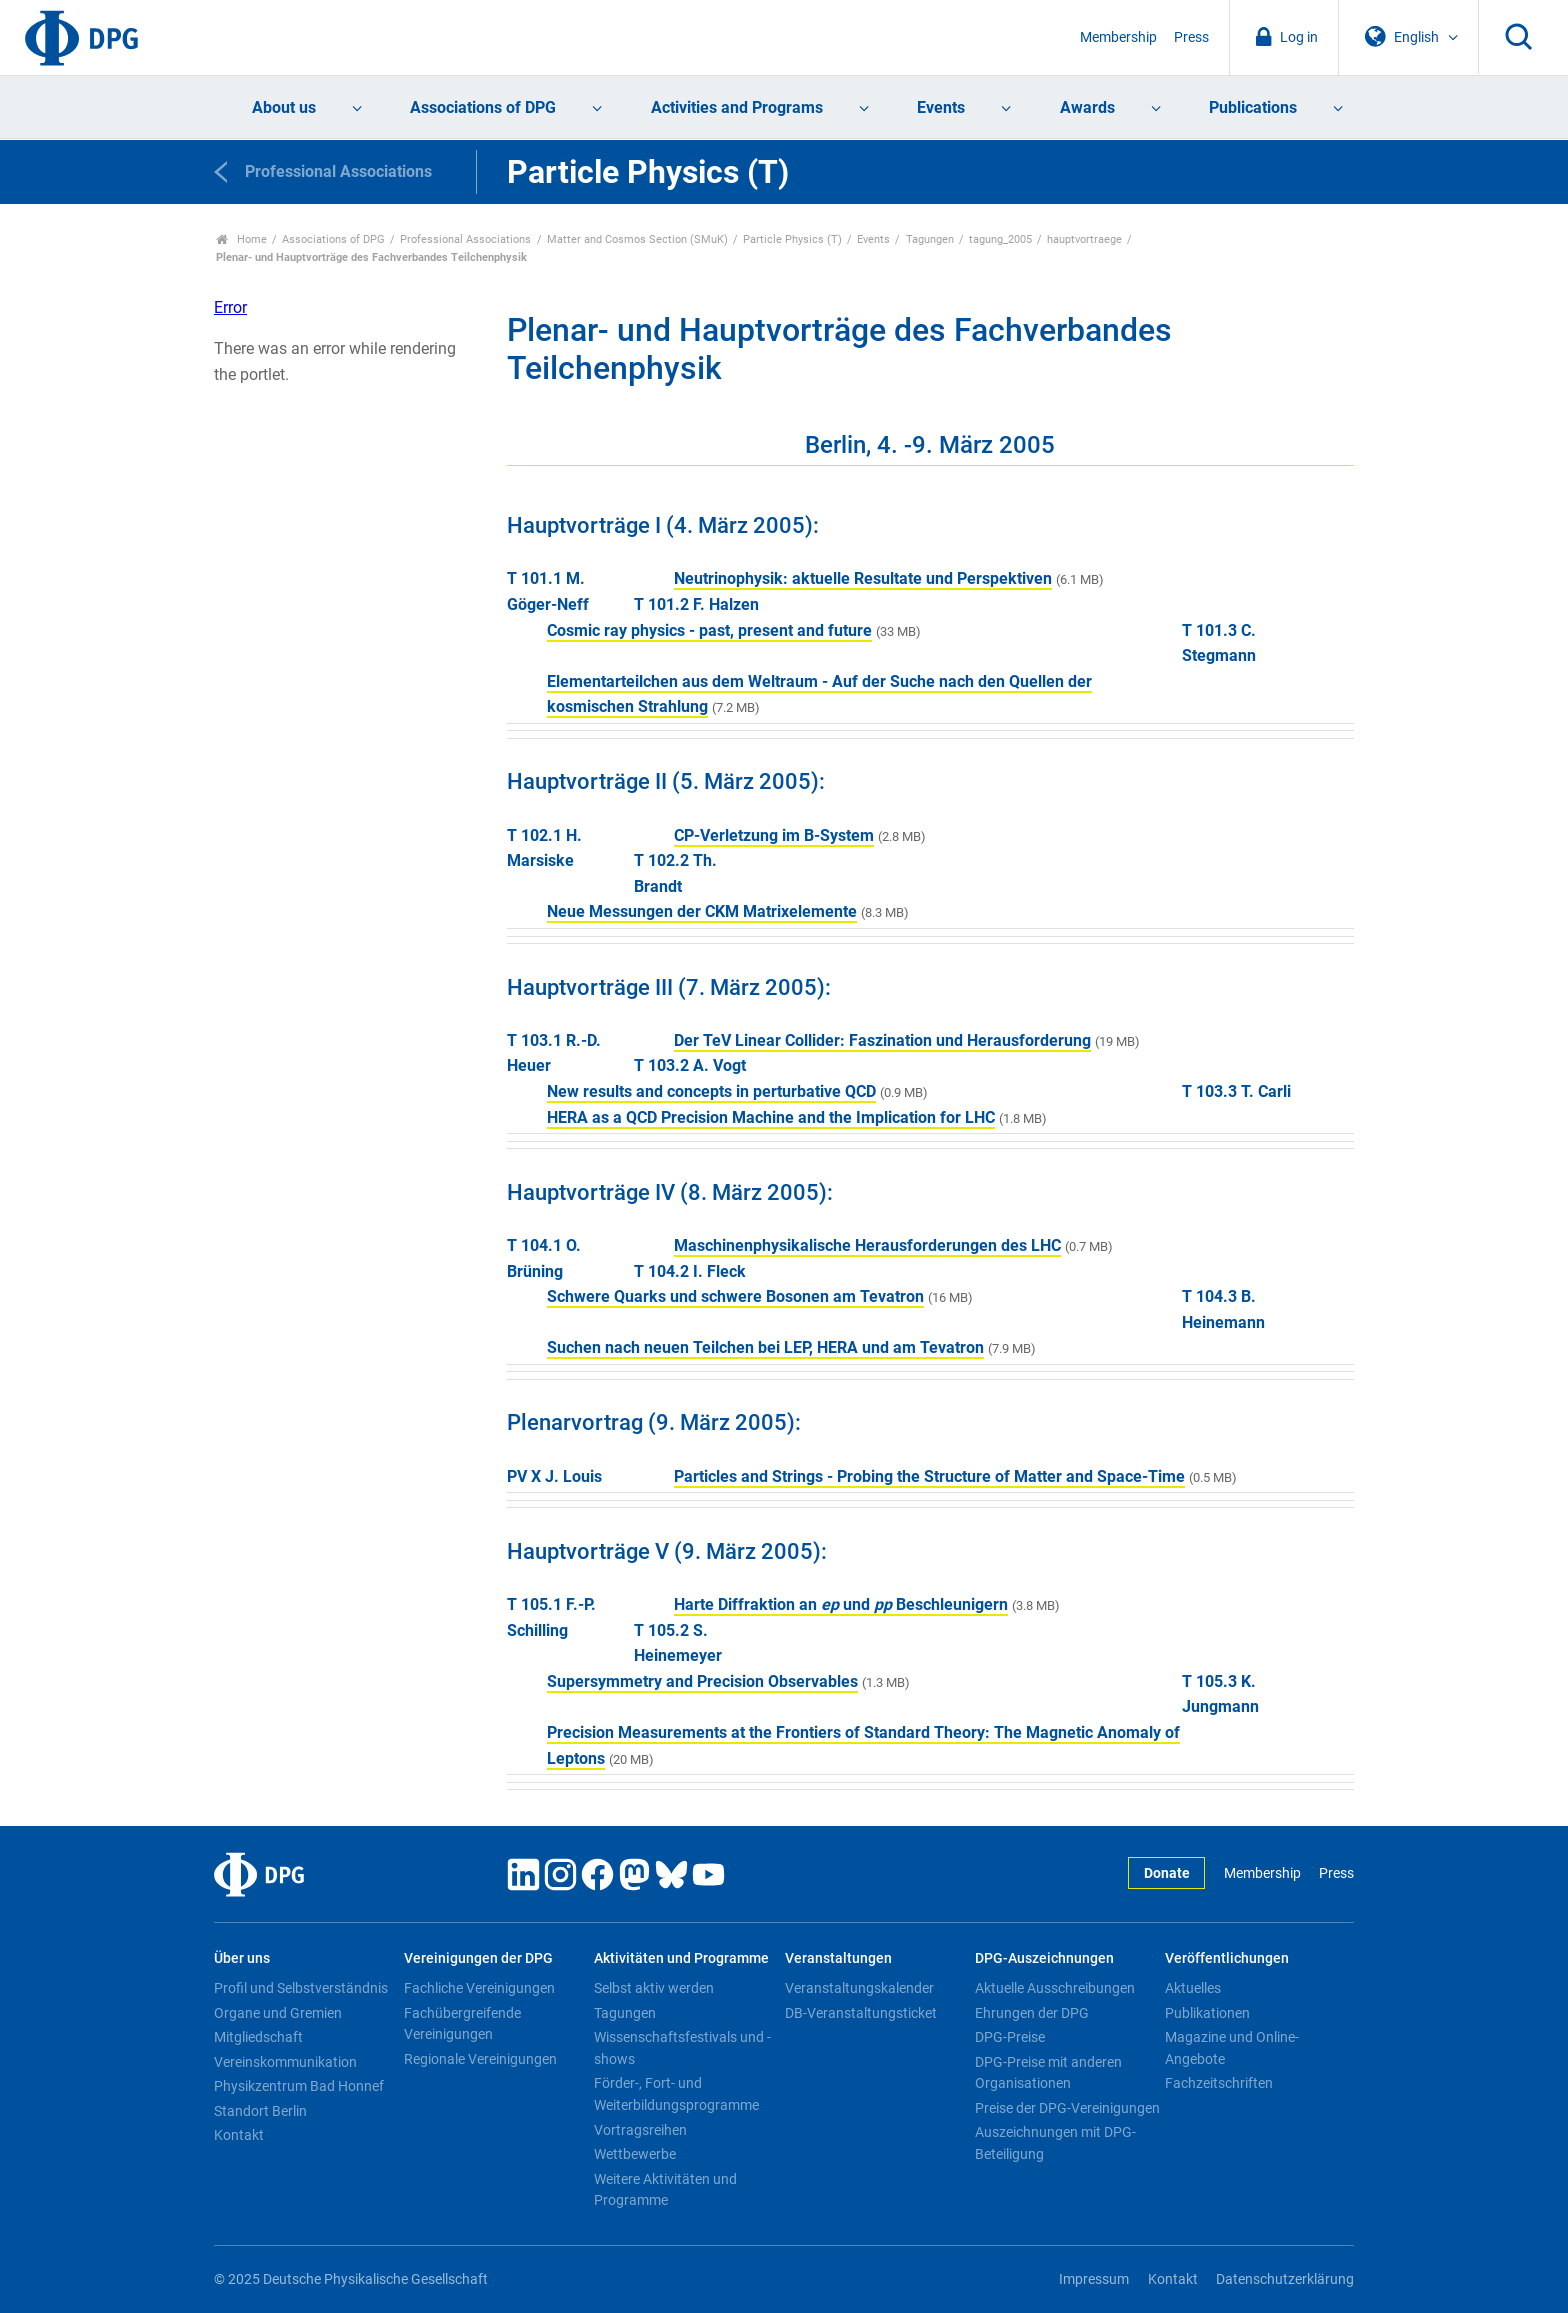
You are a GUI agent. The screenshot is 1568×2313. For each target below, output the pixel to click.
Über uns (242, 1958)
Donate (1167, 1873)
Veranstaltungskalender (859, 1988)
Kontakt (239, 2135)
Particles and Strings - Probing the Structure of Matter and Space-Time (929, 1476)
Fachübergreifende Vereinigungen (462, 2024)
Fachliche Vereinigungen (479, 1988)
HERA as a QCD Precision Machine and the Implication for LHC (771, 1117)
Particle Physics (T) (792, 239)
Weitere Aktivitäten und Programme (665, 2190)
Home (241, 239)
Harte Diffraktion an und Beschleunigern (841, 1604)
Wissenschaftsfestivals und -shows (682, 2048)
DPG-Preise (1010, 2037)
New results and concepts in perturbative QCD (711, 1091)
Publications (1253, 107)
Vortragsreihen (640, 2130)
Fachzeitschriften (1219, 2083)
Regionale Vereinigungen (480, 2059)
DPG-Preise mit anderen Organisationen (1048, 2073)
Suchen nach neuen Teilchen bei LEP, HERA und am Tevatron (765, 1347)
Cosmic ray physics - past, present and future (709, 630)
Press (1191, 37)
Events (941, 107)
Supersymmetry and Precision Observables (702, 1681)
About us (284, 107)
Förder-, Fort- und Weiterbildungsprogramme (676, 2094)
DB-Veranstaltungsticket (861, 2013)
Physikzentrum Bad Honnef (299, 2086)
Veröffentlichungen (1227, 1958)
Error (230, 307)
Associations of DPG (483, 107)
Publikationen (1207, 2013)
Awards (1087, 107)
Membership (1118, 37)
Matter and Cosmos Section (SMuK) (637, 239)
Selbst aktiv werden (654, 1988)
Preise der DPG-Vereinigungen (1067, 2108)
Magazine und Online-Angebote (1232, 2048)
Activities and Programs (737, 107)
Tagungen (930, 239)
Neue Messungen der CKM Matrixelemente (702, 911)
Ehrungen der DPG (1032, 2013)
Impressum (1094, 2279)
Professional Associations (465, 239)
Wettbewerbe (635, 2154)
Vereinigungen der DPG (478, 1958)
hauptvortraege (1084, 239)
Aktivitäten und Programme (681, 1958)
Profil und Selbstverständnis (301, 1988)
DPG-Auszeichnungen (1044, 1958)
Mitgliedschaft (258, 2037)
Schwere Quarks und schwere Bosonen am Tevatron (735, 1296)
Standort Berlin (260, 2111)
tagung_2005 (1000, 239)
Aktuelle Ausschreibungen (1055, 1988)
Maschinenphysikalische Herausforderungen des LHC (867, 1245)
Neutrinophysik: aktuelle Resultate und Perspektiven (863, 578)
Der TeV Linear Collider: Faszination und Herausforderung (882, 1040)
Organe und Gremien (278, 2013)
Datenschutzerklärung (1285, 2279)
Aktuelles (1193, 1988)
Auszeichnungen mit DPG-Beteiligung (1055, 2143)
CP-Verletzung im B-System (774, 835)
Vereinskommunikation (285, 2062)
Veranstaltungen (838, 1958)
